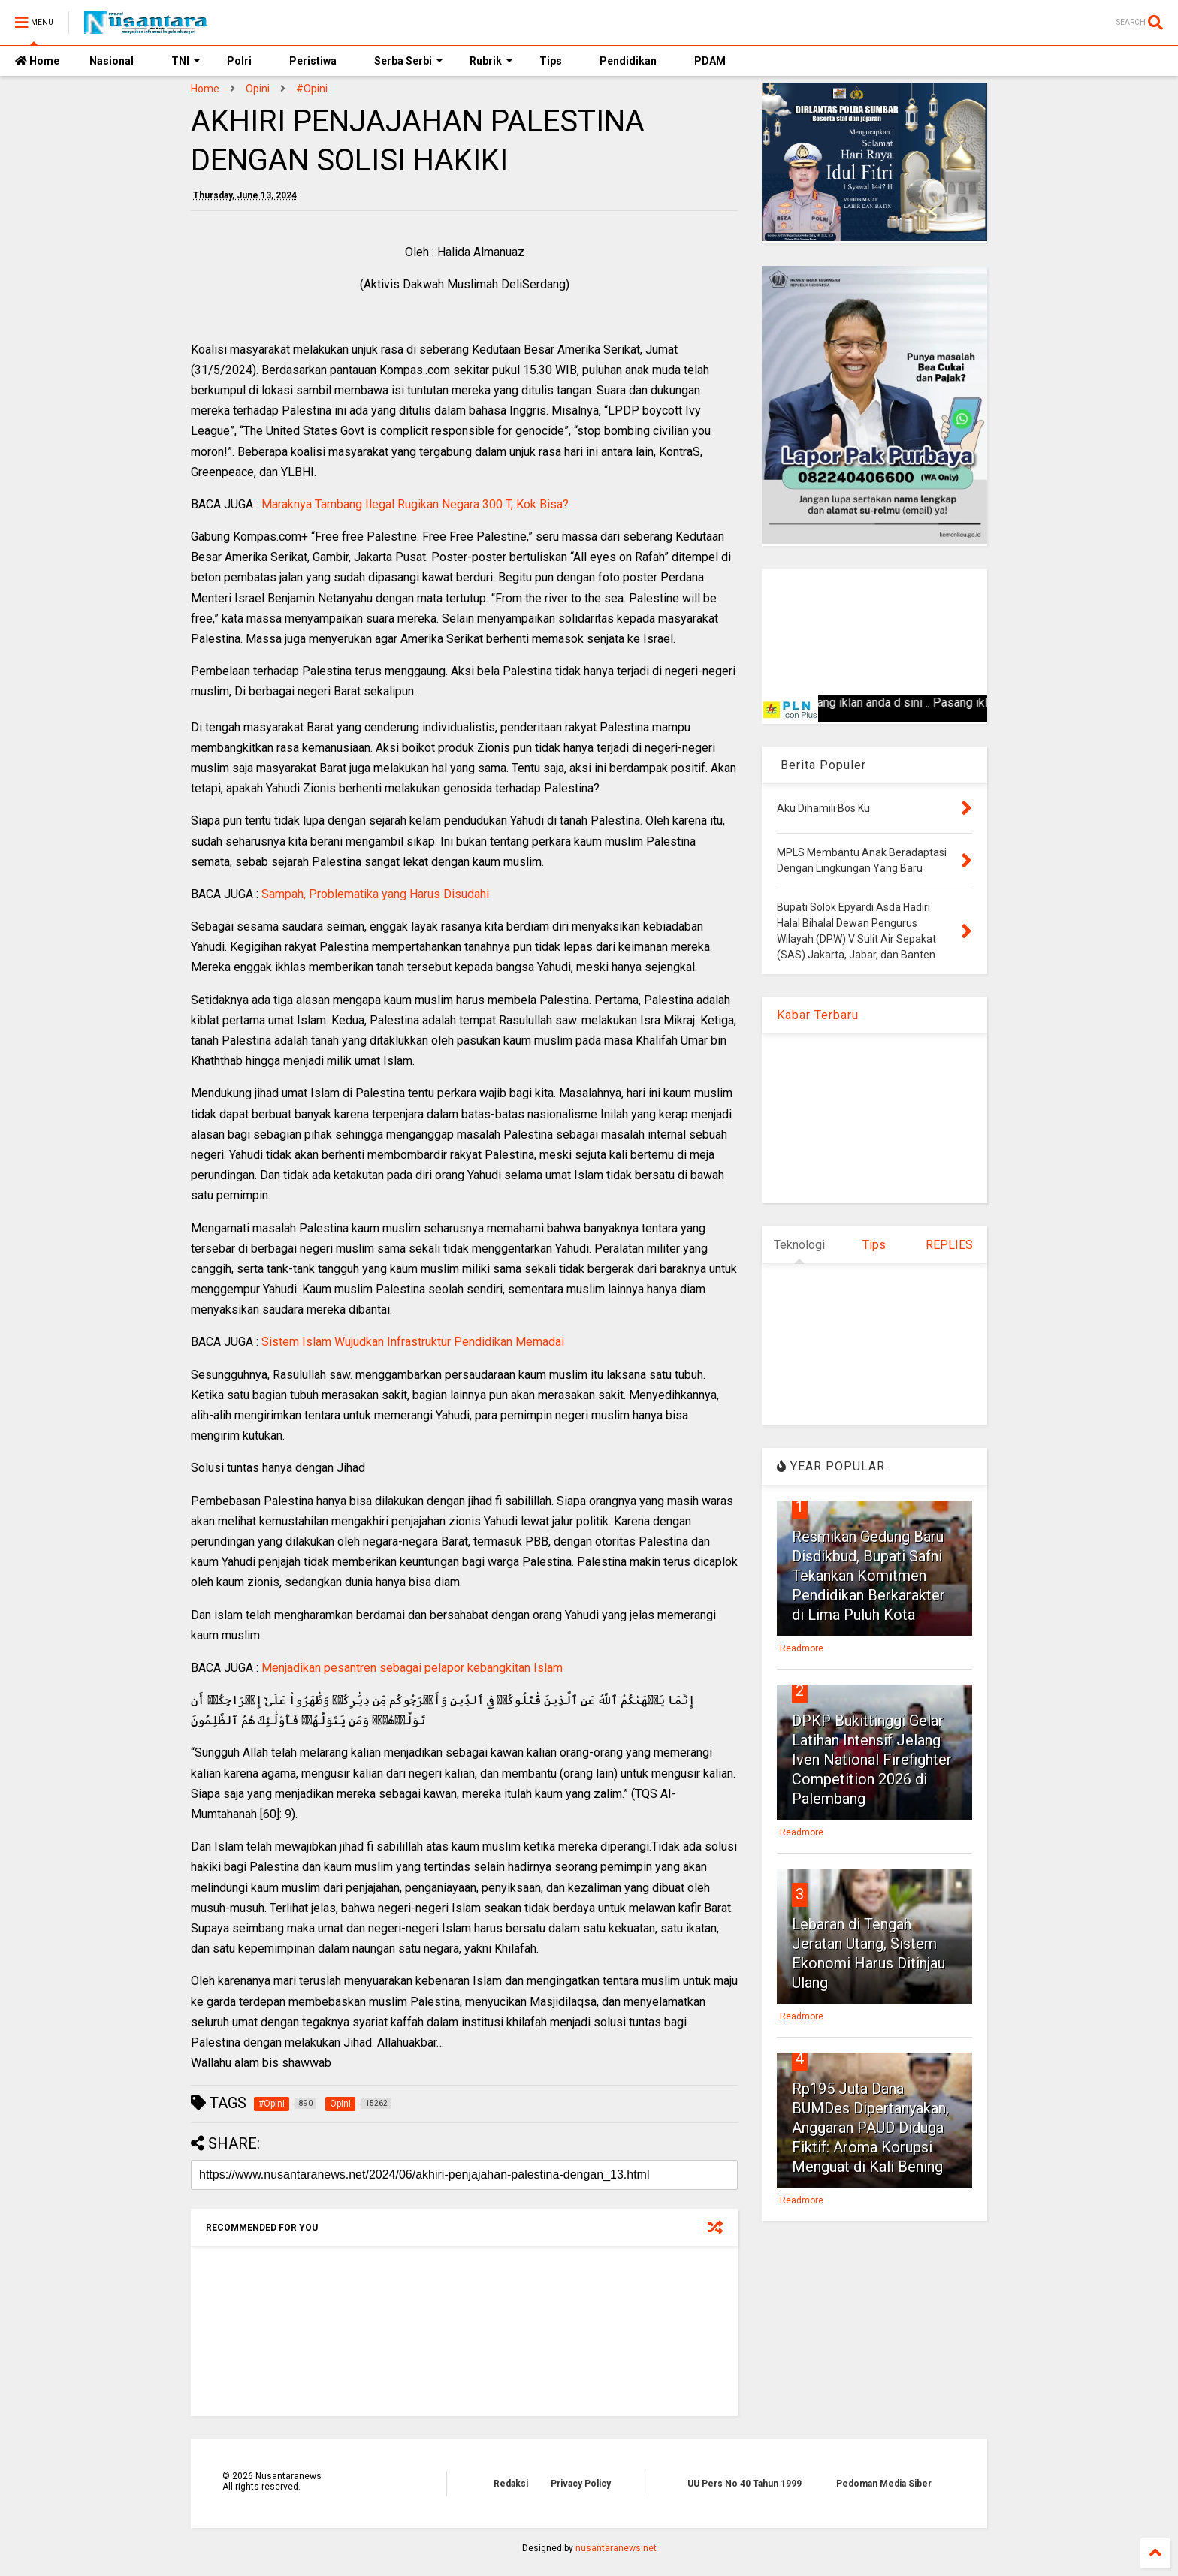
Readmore (801, 1648)
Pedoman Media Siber (884, 2483)
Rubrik (491, 61)
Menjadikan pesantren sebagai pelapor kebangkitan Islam (412, 1668)
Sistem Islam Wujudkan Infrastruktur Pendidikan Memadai (412, 1342)
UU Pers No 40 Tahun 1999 (744, 2483)
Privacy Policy (581, 2483)
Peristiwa (313, 61)
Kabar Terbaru (818, 1015)
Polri (239, 61)
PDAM (710, 61)
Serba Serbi (408, 61)
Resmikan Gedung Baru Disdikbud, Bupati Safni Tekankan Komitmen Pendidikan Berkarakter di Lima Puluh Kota (868, 1576)
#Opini (312, 89)
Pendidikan (628, 61)
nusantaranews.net (616, 2548)
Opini (258, 89)
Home (37, 61)
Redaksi (511, 2483)
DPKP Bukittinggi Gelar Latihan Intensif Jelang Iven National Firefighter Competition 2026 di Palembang (872, 1760)
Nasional (111, 61)
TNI (186, 61)
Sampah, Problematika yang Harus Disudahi (375, 894)
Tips (550, 61)
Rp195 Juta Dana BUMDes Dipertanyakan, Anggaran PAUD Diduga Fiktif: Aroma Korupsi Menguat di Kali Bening (870, 2128)
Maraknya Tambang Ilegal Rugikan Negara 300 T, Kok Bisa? (415, 504)
